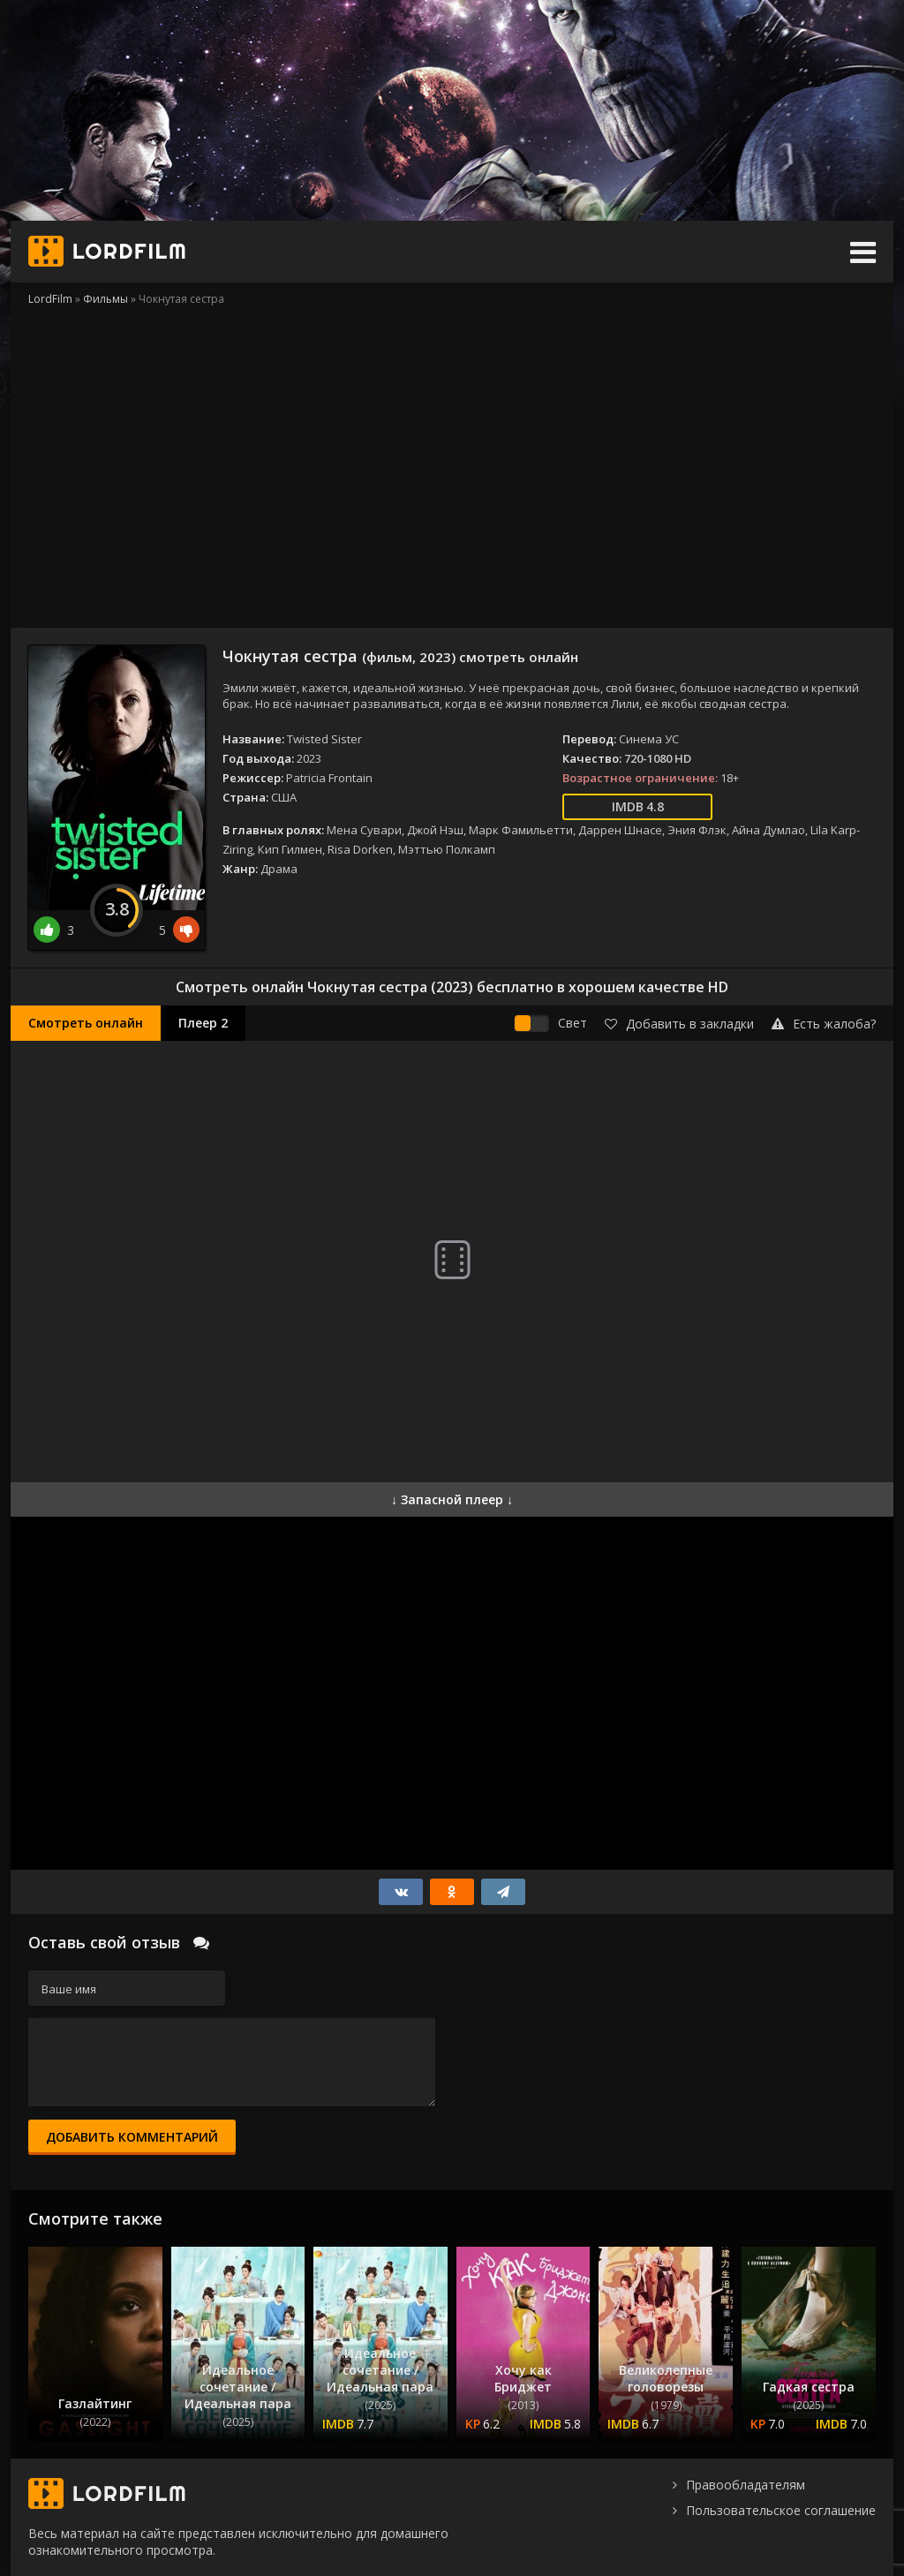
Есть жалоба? (824, 1023)
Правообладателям (745, 2484)
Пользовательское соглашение (781, 2510)
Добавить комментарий (132, 2136)
